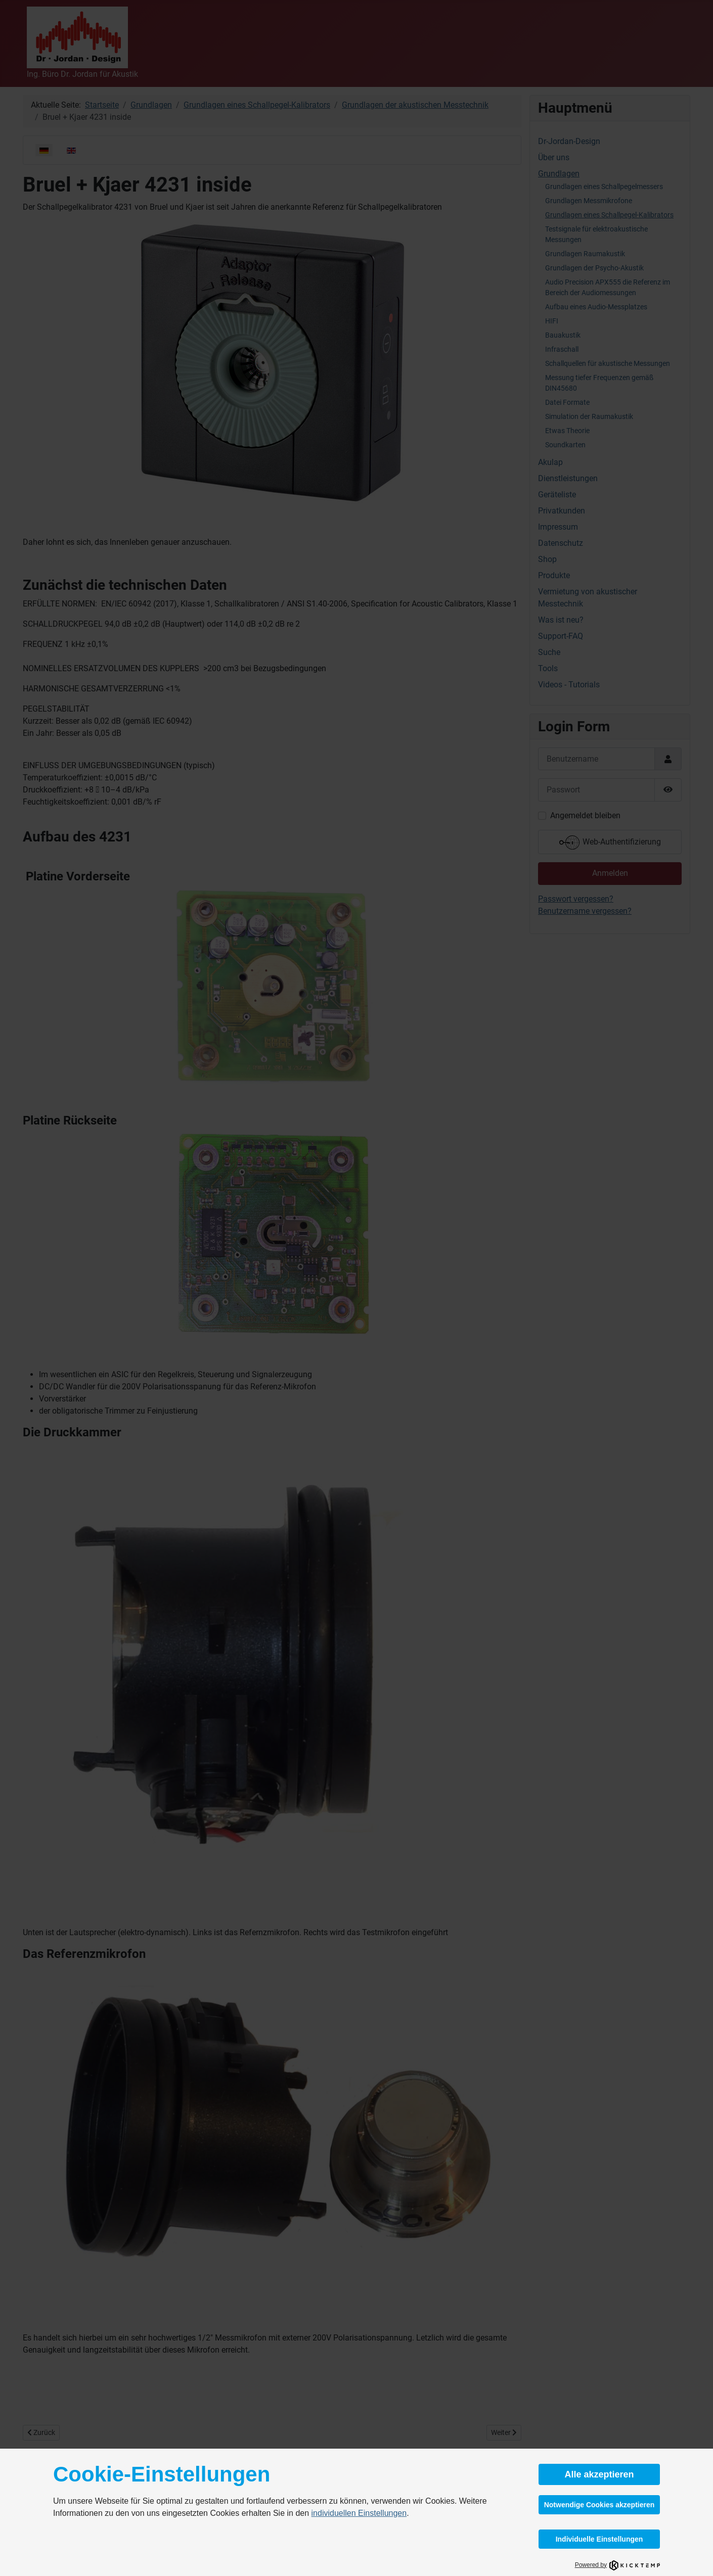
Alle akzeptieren (599, 2474)
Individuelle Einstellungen (599, 2539)
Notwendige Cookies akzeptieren (599, 2505)
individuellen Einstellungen (359, 2513)
